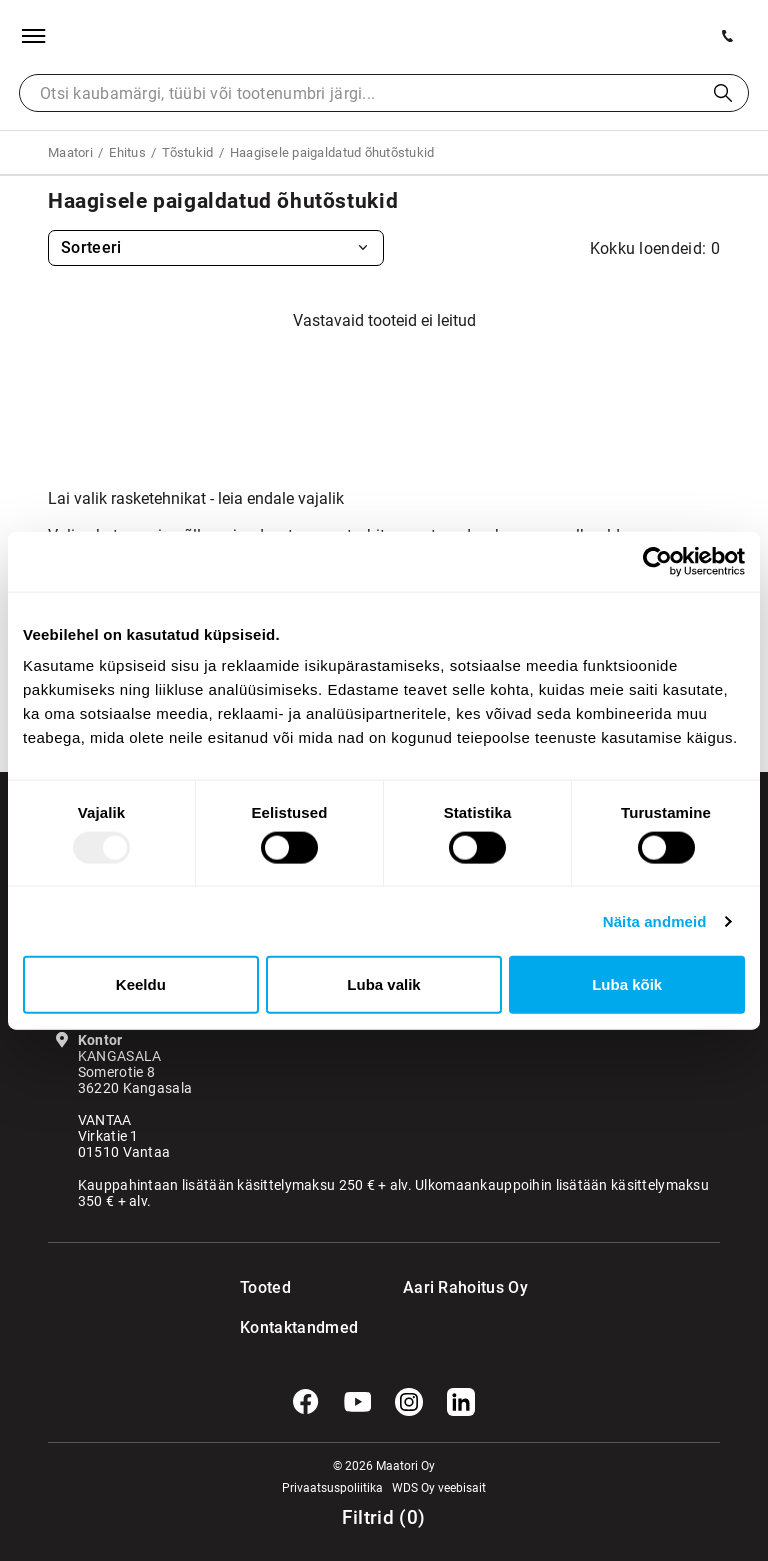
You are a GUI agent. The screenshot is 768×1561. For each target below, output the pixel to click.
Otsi (723, 93)
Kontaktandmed (280, 1327)
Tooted (265, 1287)
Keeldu (141, 984)
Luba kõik (627, 984)
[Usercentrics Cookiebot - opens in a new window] (657, 561)
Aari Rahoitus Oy (465, 1287)
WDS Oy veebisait (439, 1488)
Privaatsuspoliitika (332, 1488)
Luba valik (383, 984)
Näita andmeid (655, 920)
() (383, 1518)
